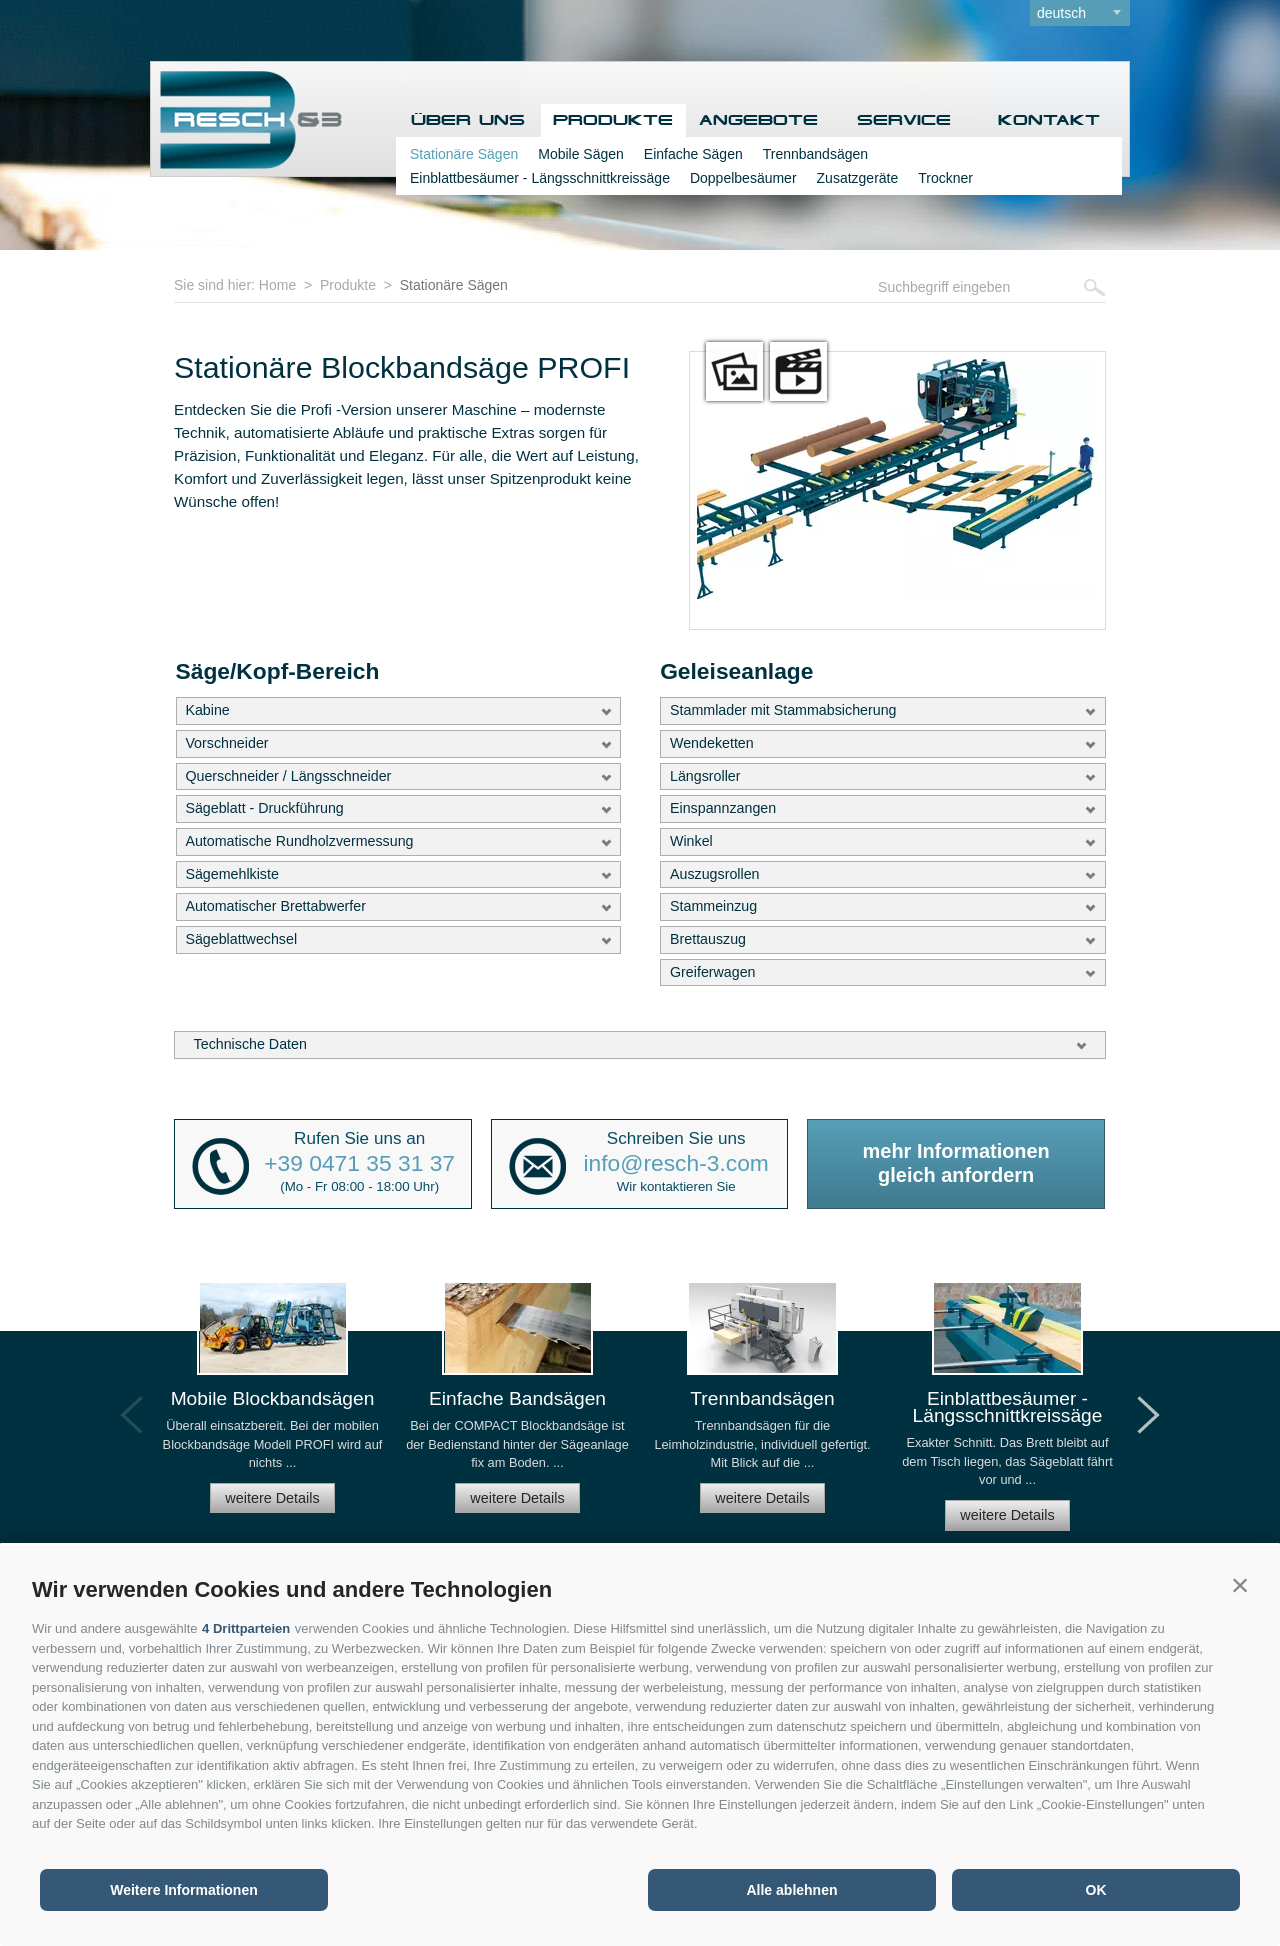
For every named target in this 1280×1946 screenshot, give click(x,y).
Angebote (758, 120)
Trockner (945, 178)
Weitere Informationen (184, 1890)
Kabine (207, 710)
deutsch (1061, 13)
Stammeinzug (713, 906)
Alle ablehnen (791, 1890)
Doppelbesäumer (743, 178)
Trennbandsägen (815, 154)
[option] (272, 1406)
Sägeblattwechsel (241, 939)
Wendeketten (712, 743)
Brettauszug (708, 939)
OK (1096, 1890)
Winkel (691, 841)
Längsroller (705, 776)
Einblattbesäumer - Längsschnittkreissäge (540, 178)
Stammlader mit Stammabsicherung (783, 710)
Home (277, 285)
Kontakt (1049, 120)
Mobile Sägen (581, 154)
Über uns (468, 120)
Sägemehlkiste (231, 874)
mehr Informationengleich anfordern (956, 1163)
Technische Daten (250, 1044)
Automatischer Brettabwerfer (275, 906)
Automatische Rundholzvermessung (299, 841)
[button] (1240, 1585)
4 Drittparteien (246, 1628)
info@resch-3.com (676, 1163)
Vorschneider (226, 743)
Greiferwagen (713, 972)
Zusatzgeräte (858, 178)
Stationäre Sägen (464, 154)
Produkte (613, 120)
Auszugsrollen (715, 874)
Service (904, 120)
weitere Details (272, 1498)
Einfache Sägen (693, 154)
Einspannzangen (723, 808)
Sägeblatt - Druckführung (264, 808)
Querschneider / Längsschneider (288, 776)
